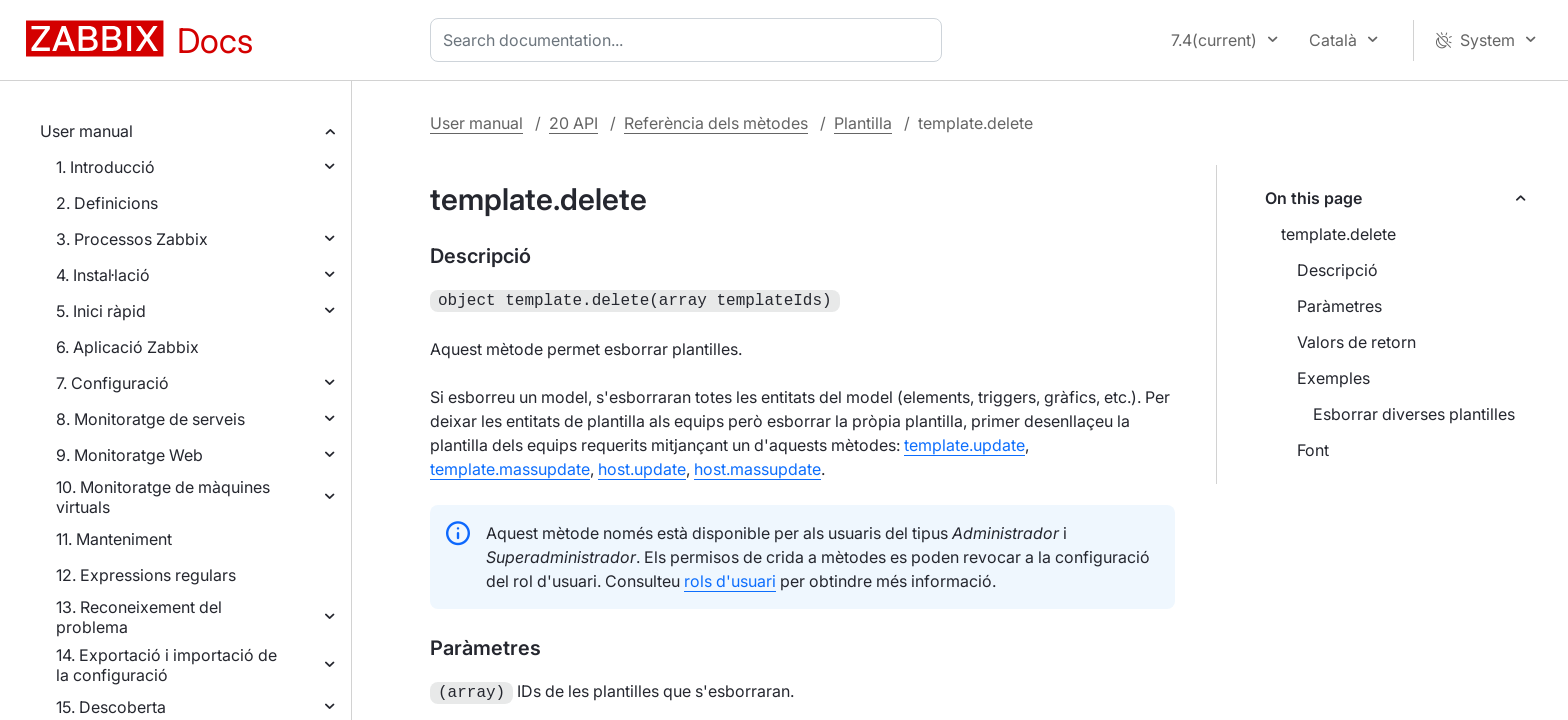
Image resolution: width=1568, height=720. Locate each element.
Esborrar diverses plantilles (1414, 414)
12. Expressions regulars (146, 575)
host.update (642, 467)
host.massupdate (757, 467)
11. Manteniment (114, 539)
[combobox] (690, 40)
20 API (573, 123)
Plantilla (863, 123)
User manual (86, 131)
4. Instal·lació (103, 275)
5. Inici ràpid (101, 311)
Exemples (1333, 378)
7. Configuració (112, 383)
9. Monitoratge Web (129, 455)
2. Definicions (107, 203)
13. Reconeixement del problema (139, 617)
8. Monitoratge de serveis (150, 419)
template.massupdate (510, 467)
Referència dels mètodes (716, 123)
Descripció (1337, 270)
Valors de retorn (1356, 342)
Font (1313, 450)
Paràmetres (1339, 306)
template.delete (1338, 234)
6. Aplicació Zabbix (127, 347)
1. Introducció (105, 167)
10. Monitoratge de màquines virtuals (163, 497)
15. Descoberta (111, 707)
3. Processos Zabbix (132, 239)
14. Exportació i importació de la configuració (166, 665)
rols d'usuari (730, 579)
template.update (964, 443)
